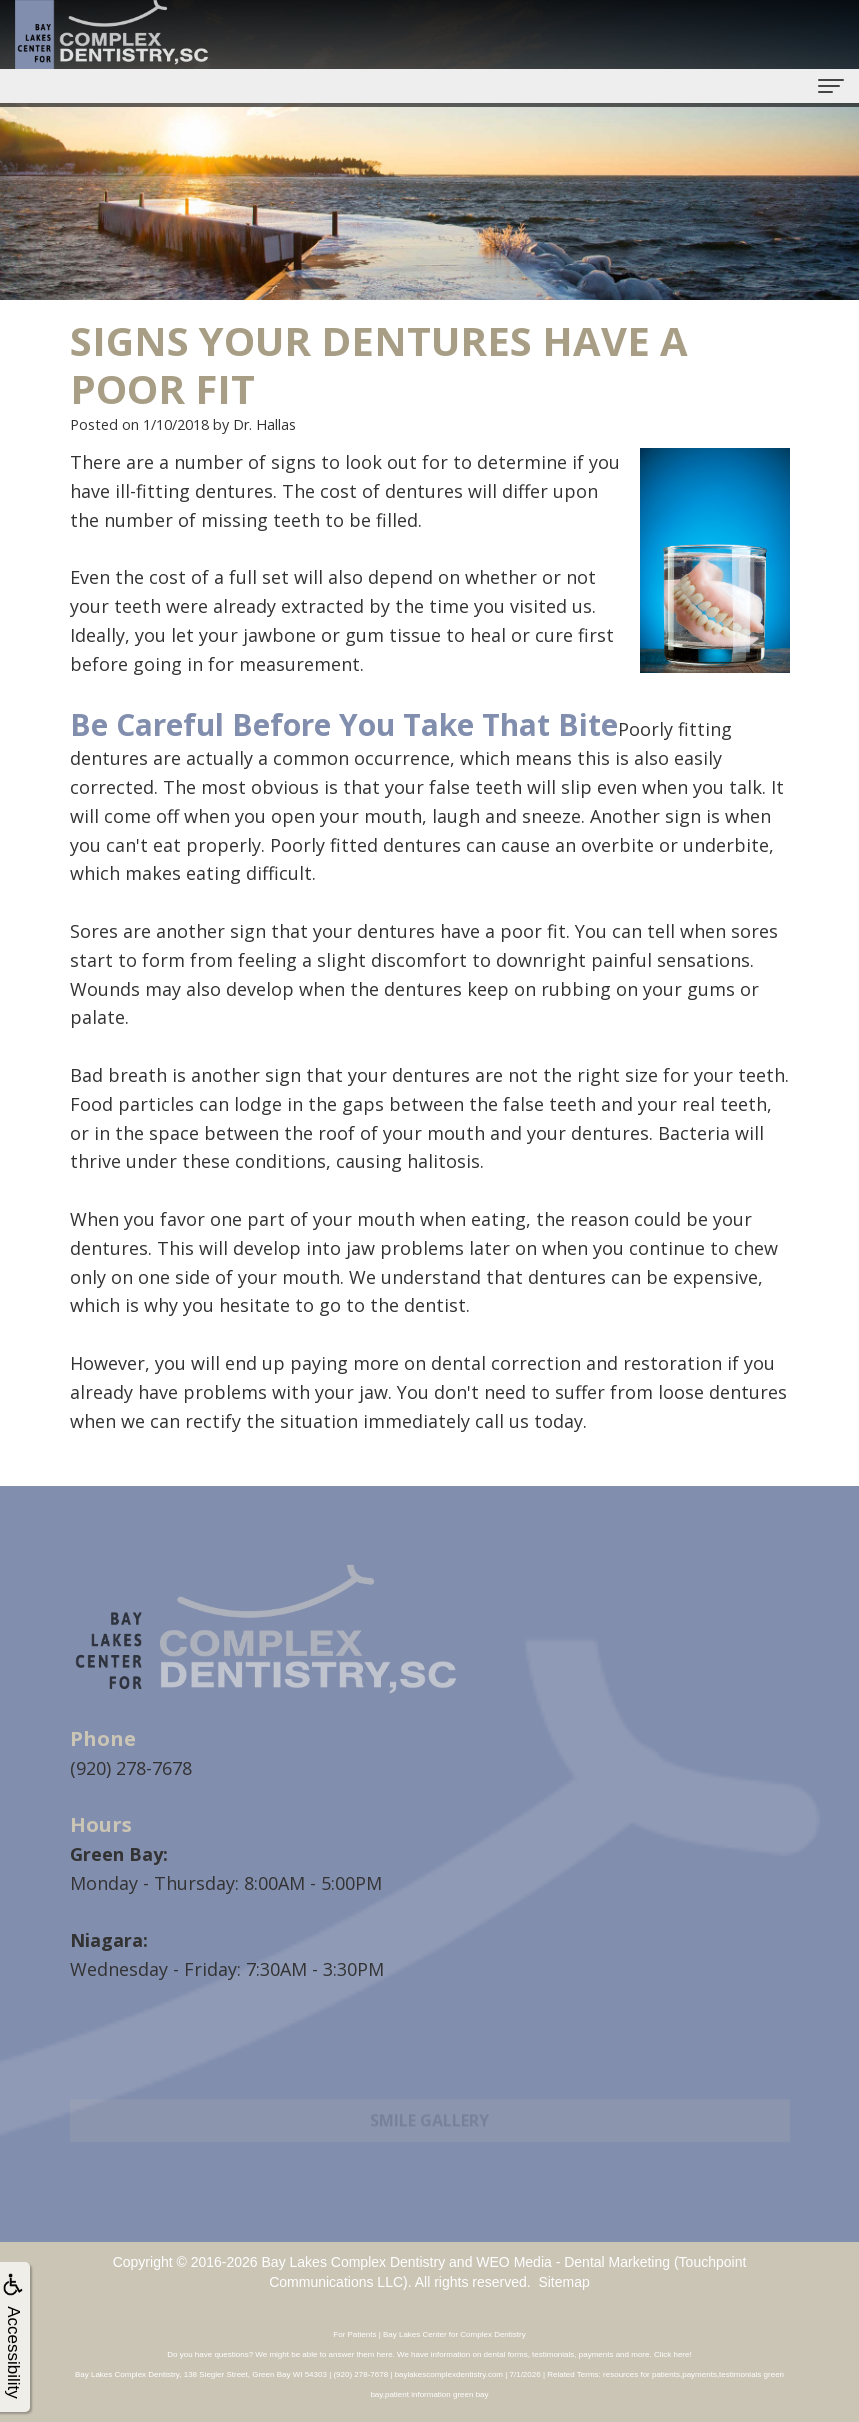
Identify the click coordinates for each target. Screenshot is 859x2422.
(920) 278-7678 (131, 1768)
